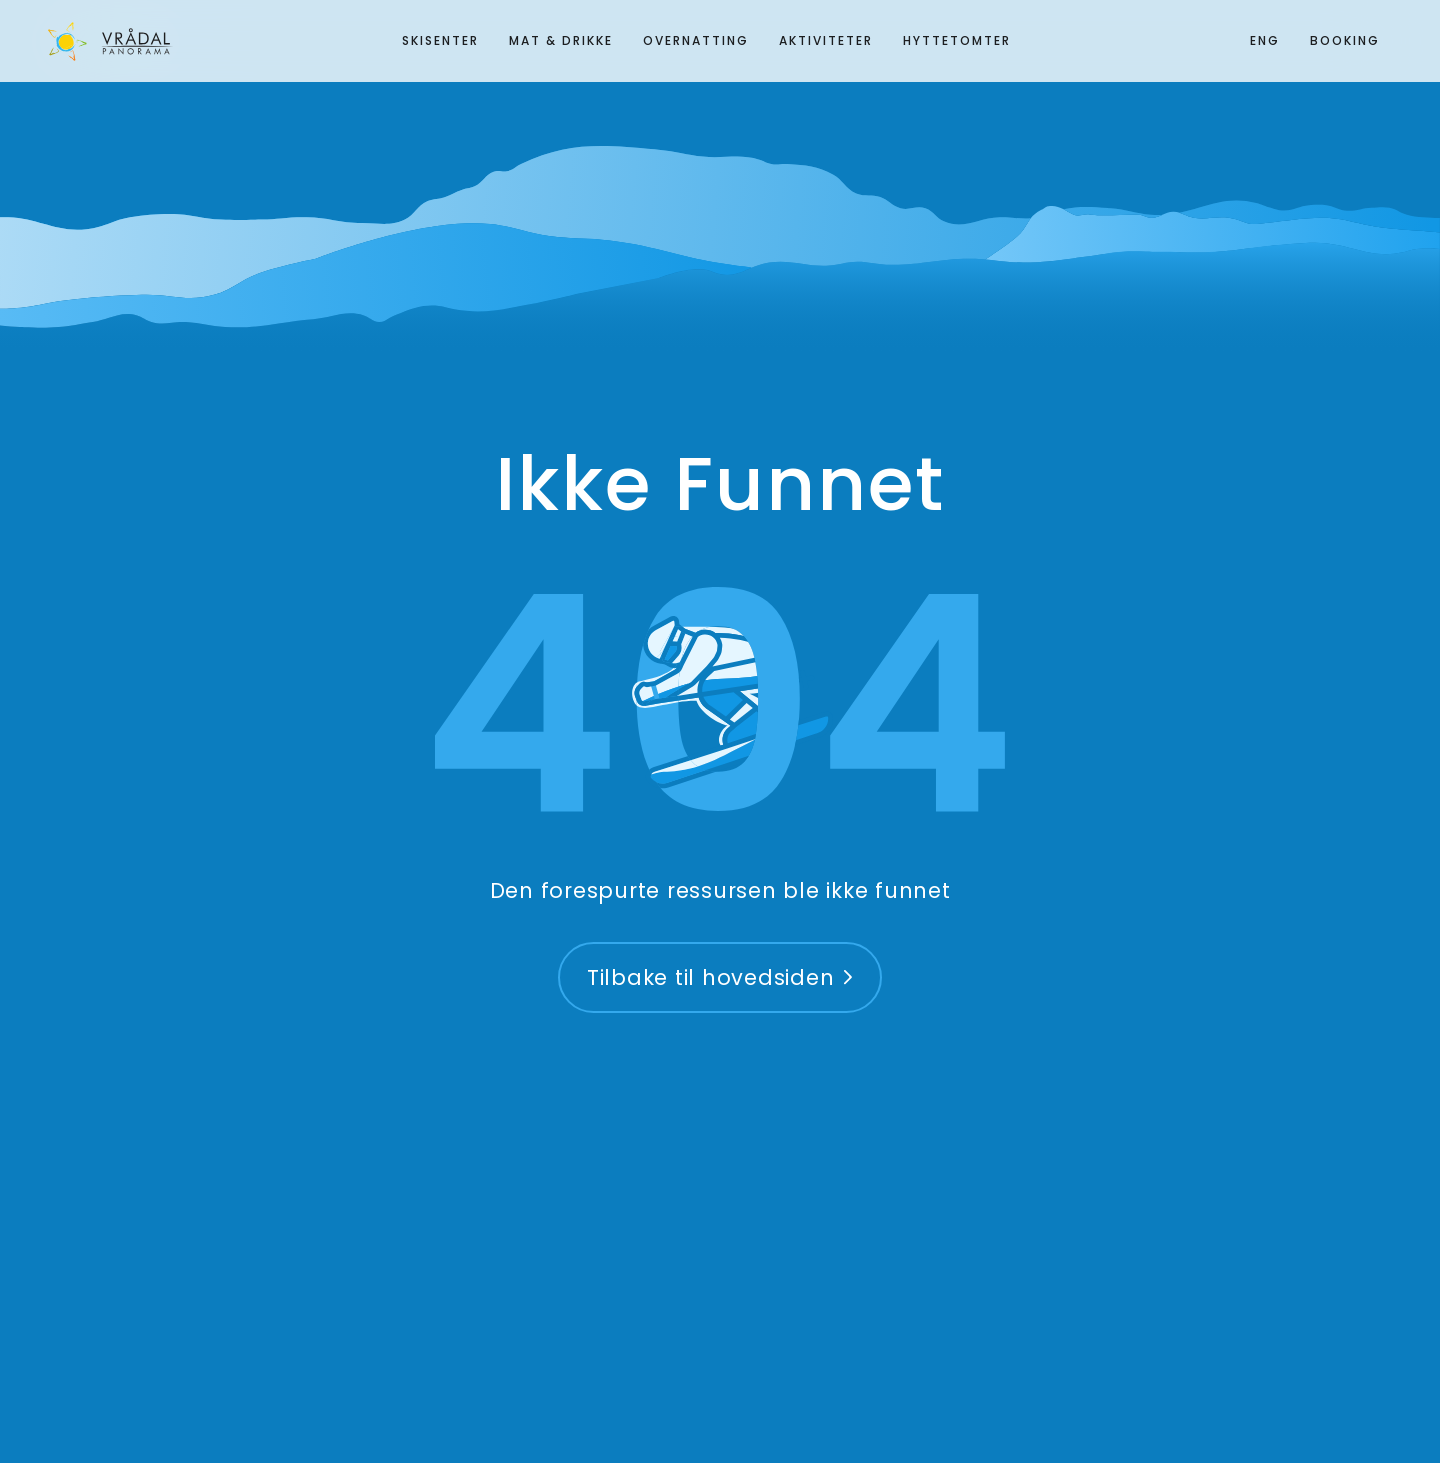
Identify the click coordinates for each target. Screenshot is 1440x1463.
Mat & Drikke (561, 40)
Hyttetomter (957, 40)
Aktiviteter (826, 40)
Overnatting (696, 40)
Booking (1345, 40)
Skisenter (440, 40)
